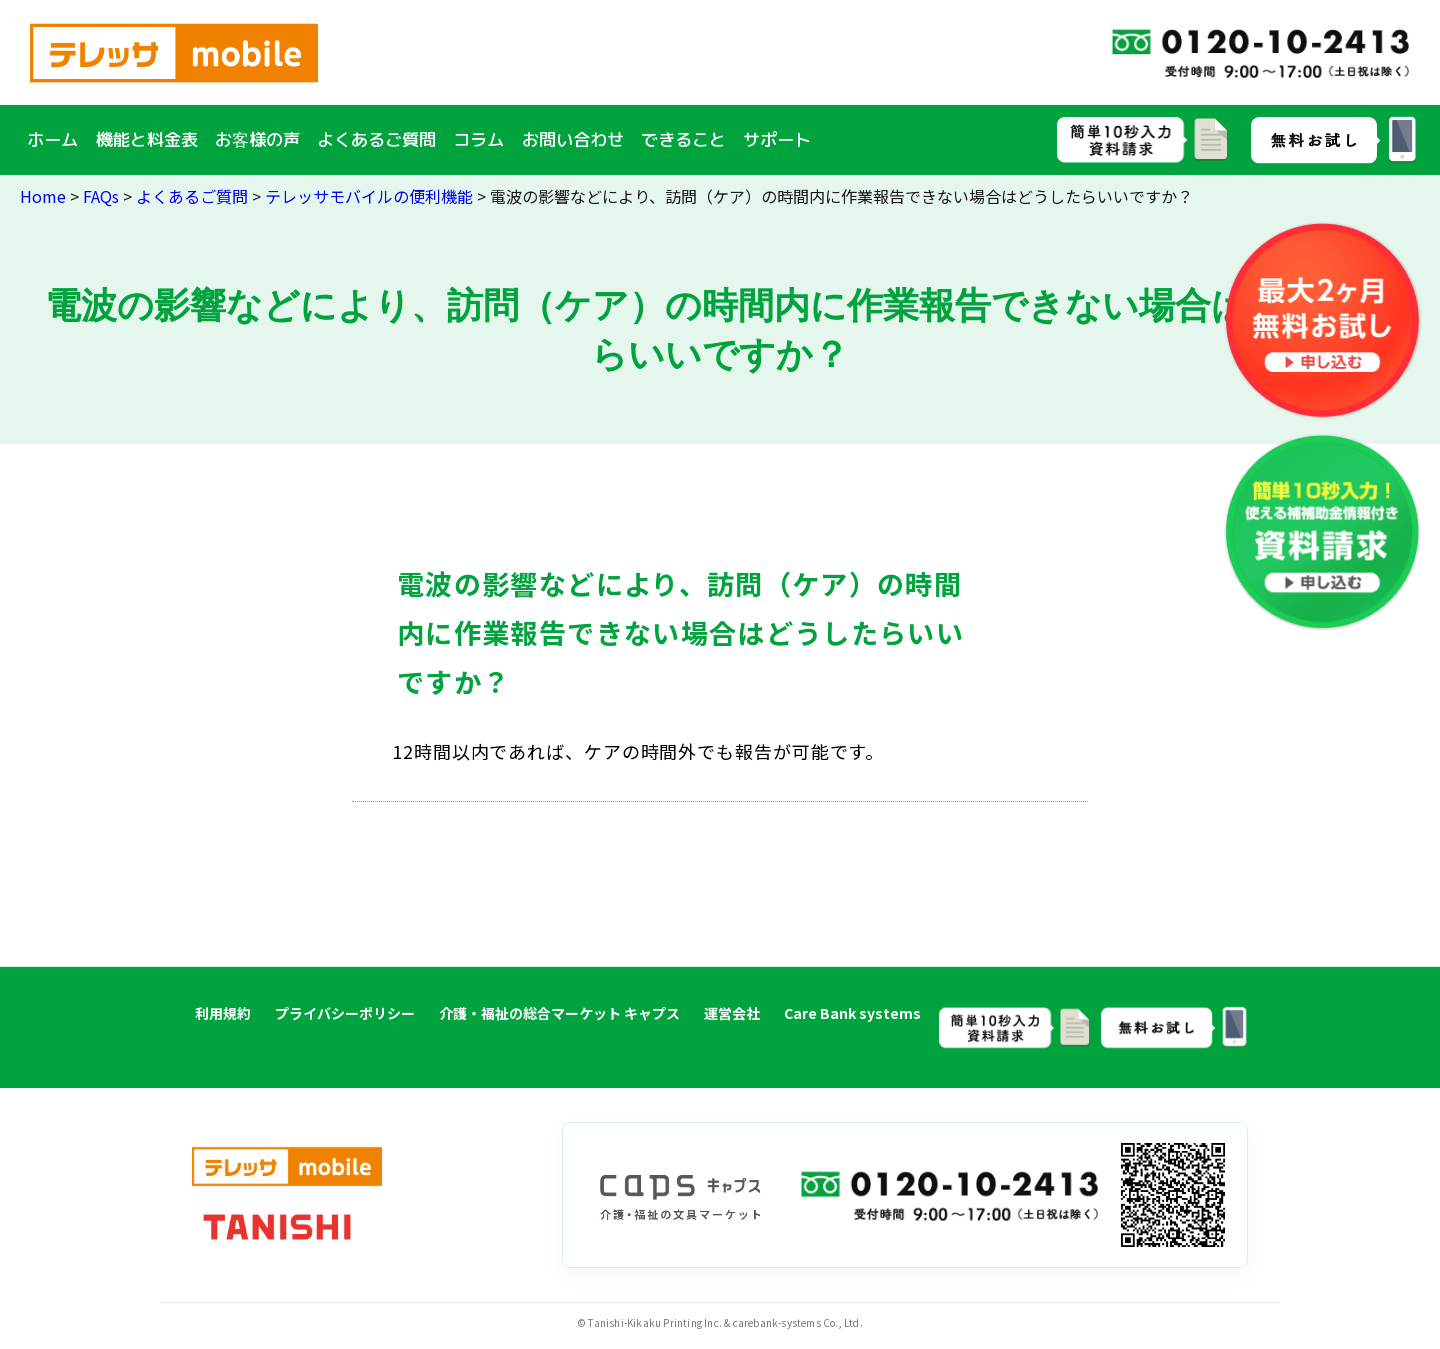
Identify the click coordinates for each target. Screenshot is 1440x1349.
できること (683, 139)
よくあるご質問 (376, 139)
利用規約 (223, 1013)
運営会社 (732, 1013)
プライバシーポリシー (345, 1013)
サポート (777, 139)
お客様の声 (257, 139)
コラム (478, 139)
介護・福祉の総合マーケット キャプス (559, 1013)
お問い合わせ (573, 139)
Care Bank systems (852, 1013)
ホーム (52, 139)
